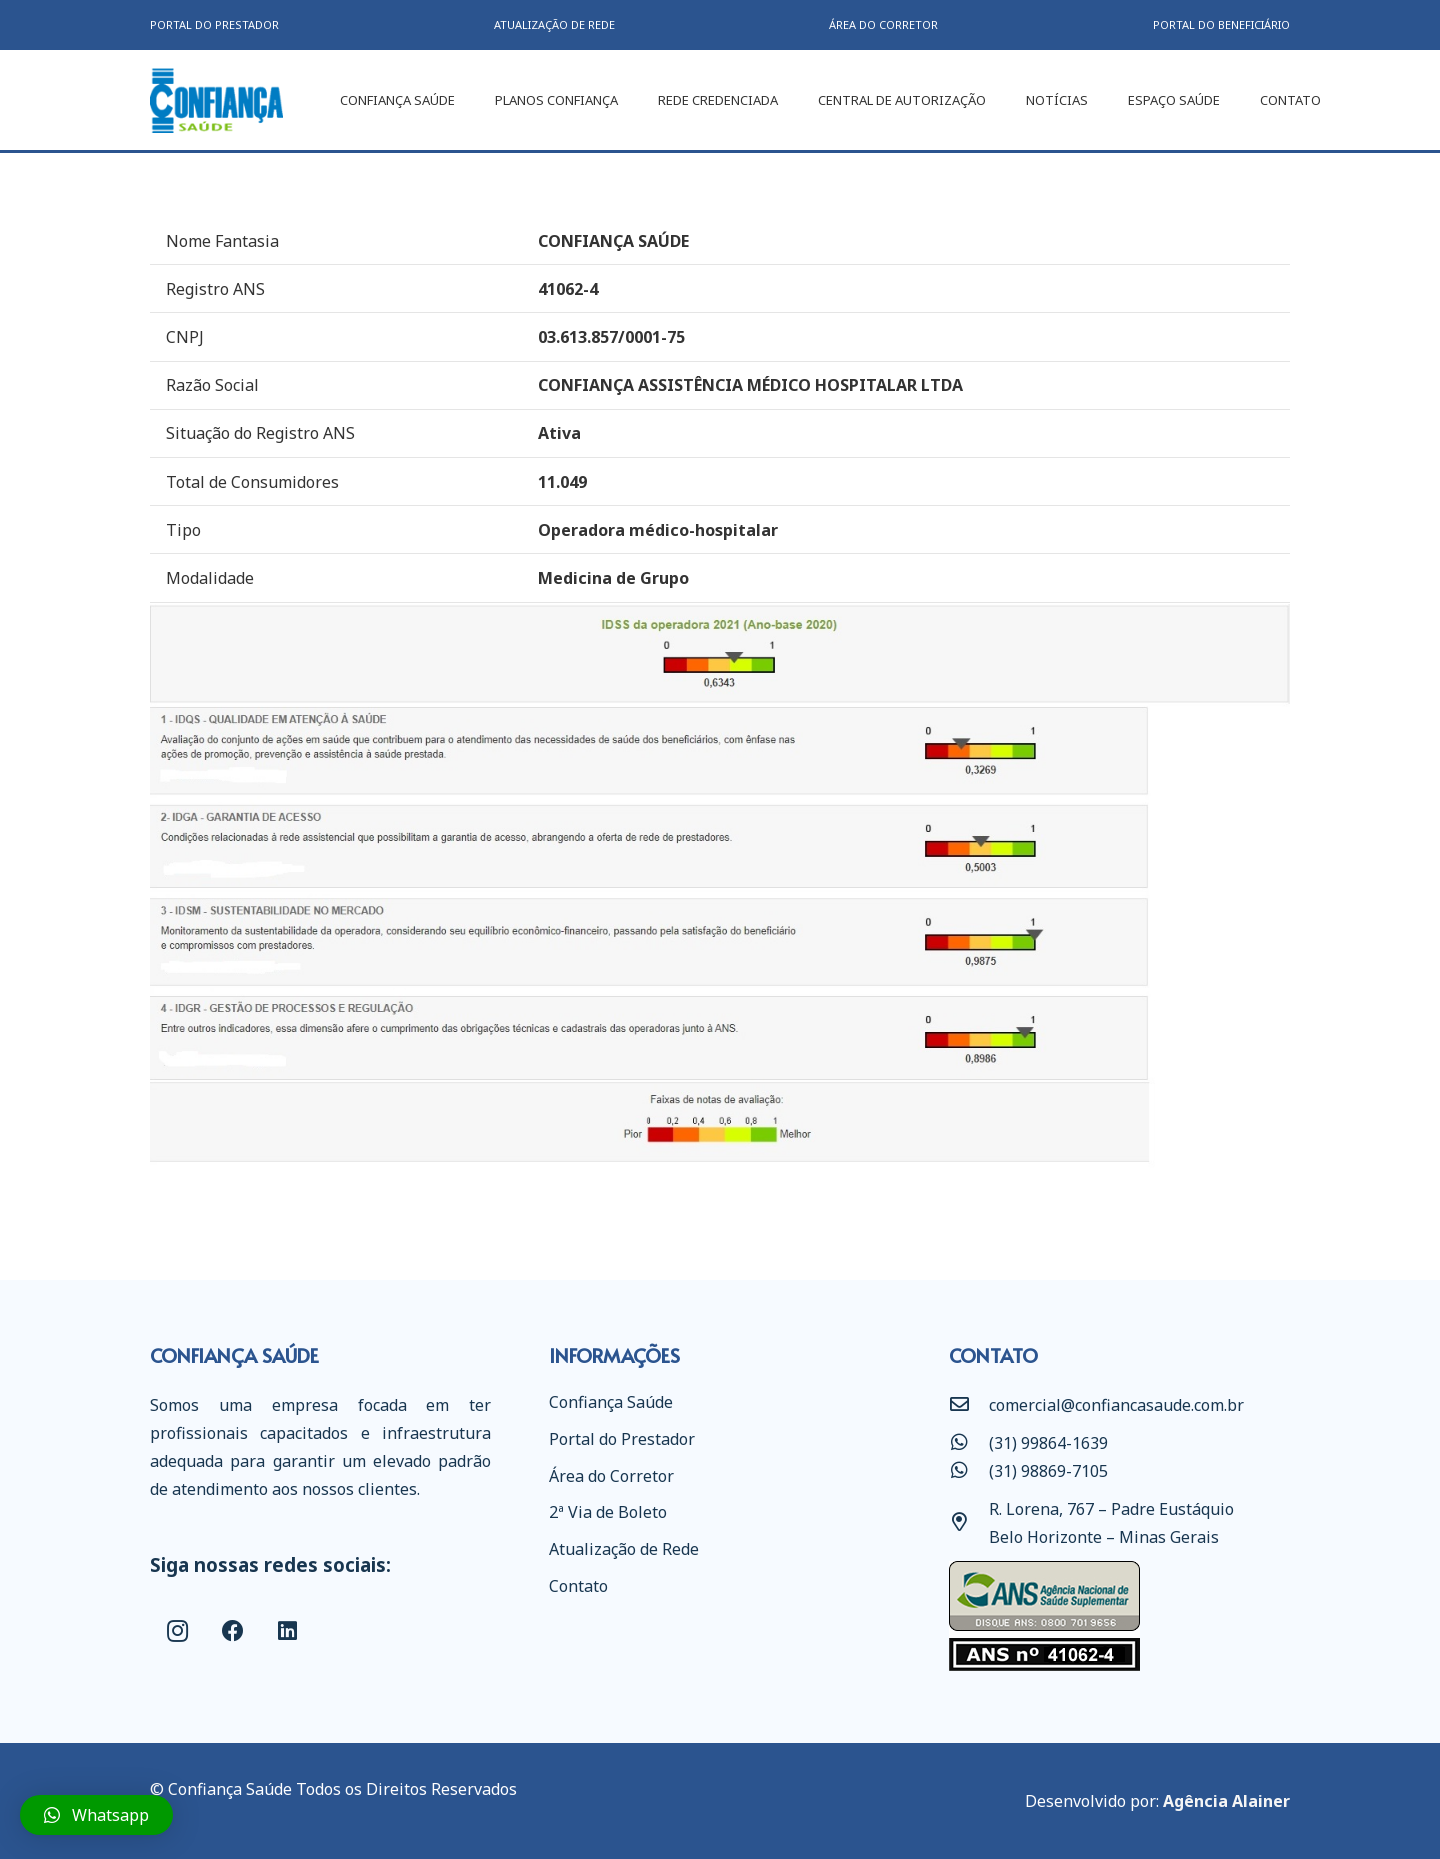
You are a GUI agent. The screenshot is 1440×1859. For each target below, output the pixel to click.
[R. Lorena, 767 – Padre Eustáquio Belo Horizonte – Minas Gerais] (969, 1523)
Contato (578, 1586)
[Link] (216, 100)
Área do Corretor (611, 1476)
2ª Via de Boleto (608, 1512)
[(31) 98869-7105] (969, 1471)
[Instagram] (177, 1631)
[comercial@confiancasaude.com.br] (969, 1405)
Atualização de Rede (624, 1549)
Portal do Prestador (622, 1439)
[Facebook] (232, 1631)
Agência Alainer (1226, 1801)
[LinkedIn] (287, 1631)
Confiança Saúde (611, 1402)
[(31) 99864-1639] (969, 1443)
